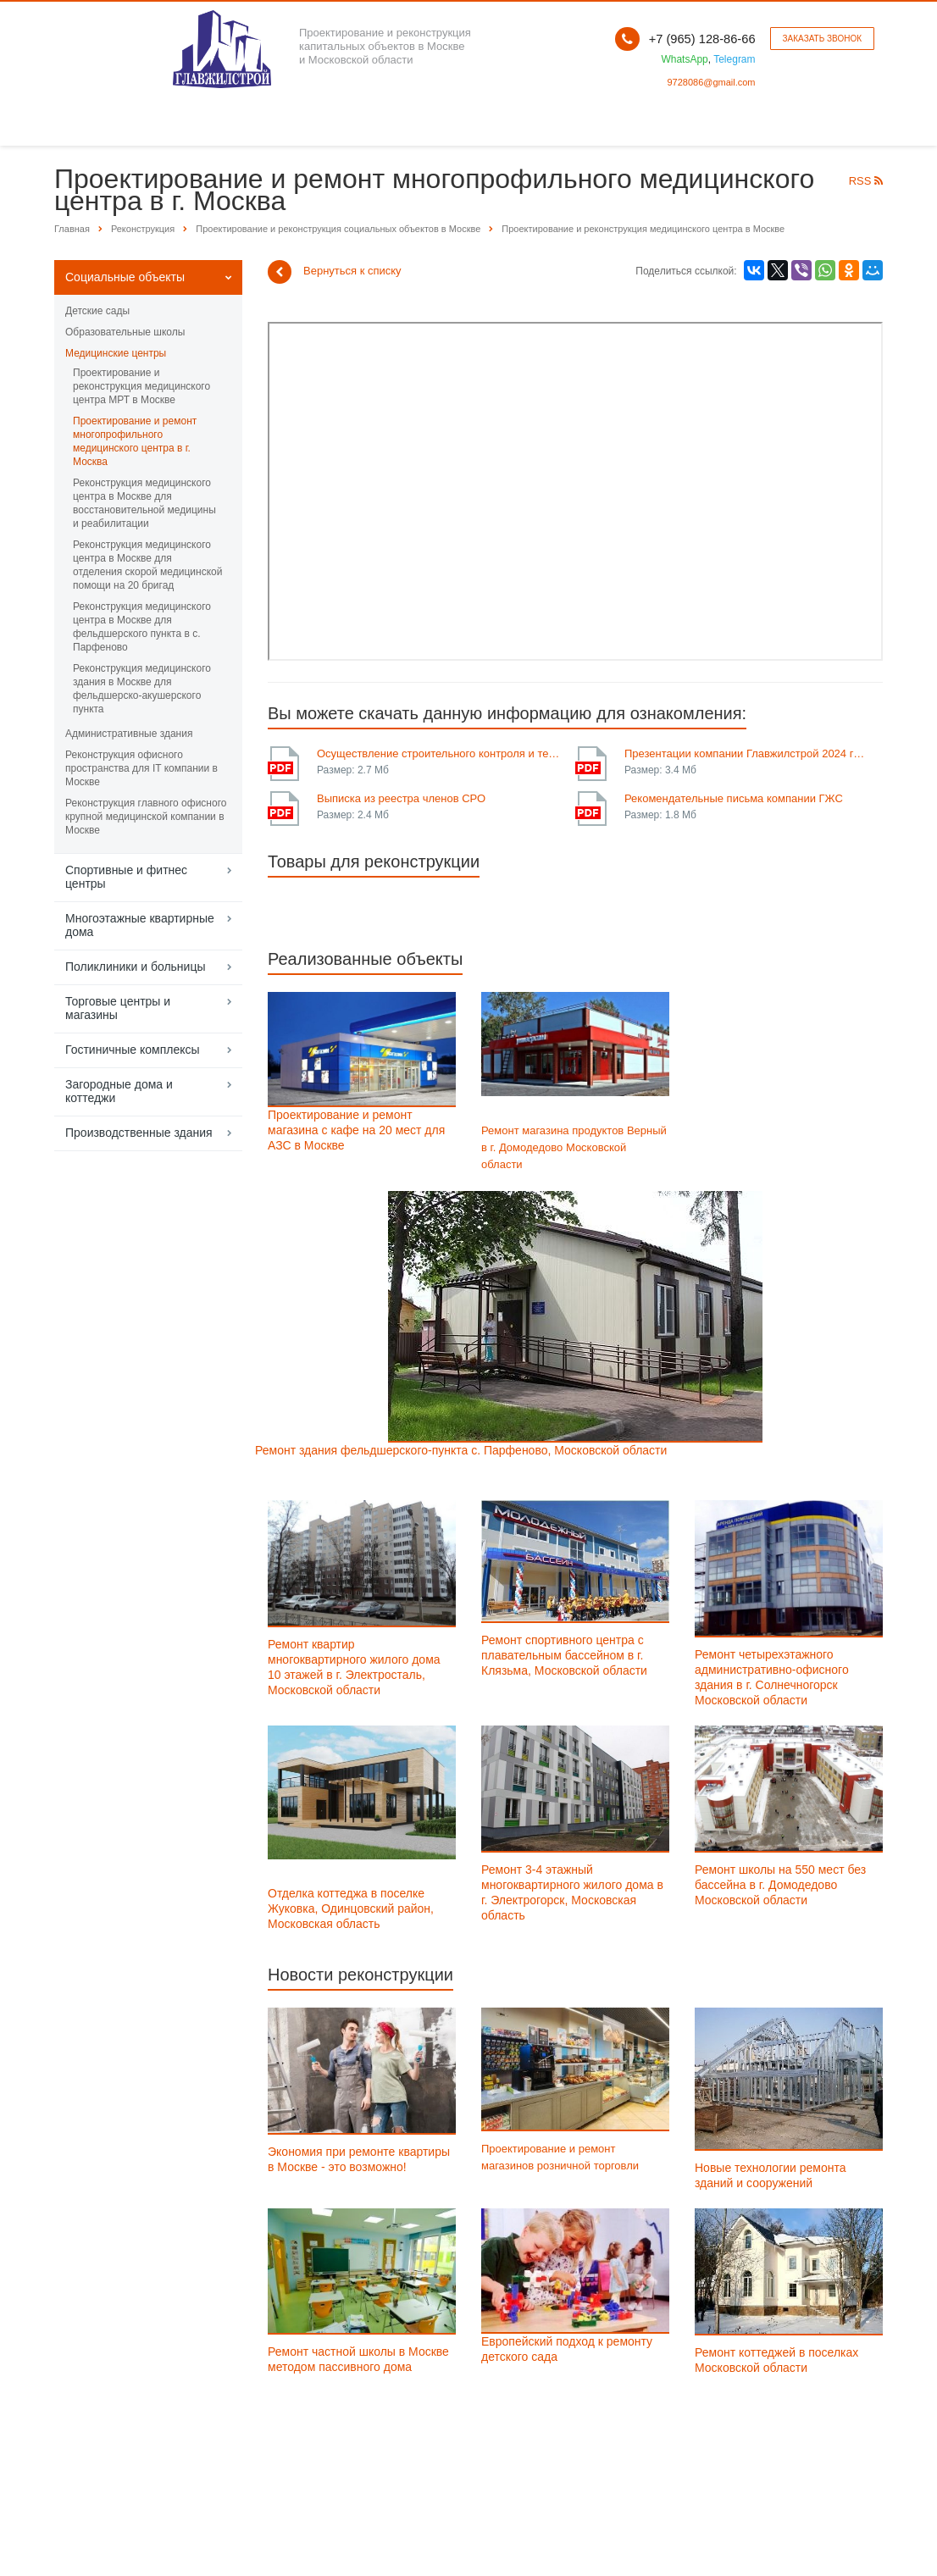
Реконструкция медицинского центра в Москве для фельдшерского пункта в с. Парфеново (142, 627)
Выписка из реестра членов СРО (401, 798)
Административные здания (128, 734)
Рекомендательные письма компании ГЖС (733, 798)
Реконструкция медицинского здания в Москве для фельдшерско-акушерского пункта (142, 688)
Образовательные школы (125, 332)
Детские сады (97, 311)
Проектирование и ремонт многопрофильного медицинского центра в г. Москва (135, 441)
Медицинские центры (115, 353)
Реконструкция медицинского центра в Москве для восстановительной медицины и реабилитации (144, 503)
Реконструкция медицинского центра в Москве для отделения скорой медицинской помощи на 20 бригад (147, 565)
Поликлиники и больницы (135, 966)
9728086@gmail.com (711, 82)
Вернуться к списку (335, 272)
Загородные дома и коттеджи (119, 1091)
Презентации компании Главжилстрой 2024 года (747, 753)
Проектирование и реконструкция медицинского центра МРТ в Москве (141, 386)
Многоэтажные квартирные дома (139, 925)
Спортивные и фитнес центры (126, 876)
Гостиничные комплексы (132, 1049)
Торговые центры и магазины (117, 1008)
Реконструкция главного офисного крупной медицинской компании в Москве (145, 816)
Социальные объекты (125, 277)
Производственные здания (139, 1132)
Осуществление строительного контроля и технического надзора (440, 753)
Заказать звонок (822, 38)
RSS (866, 181)
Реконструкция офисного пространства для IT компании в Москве (141, 768)
